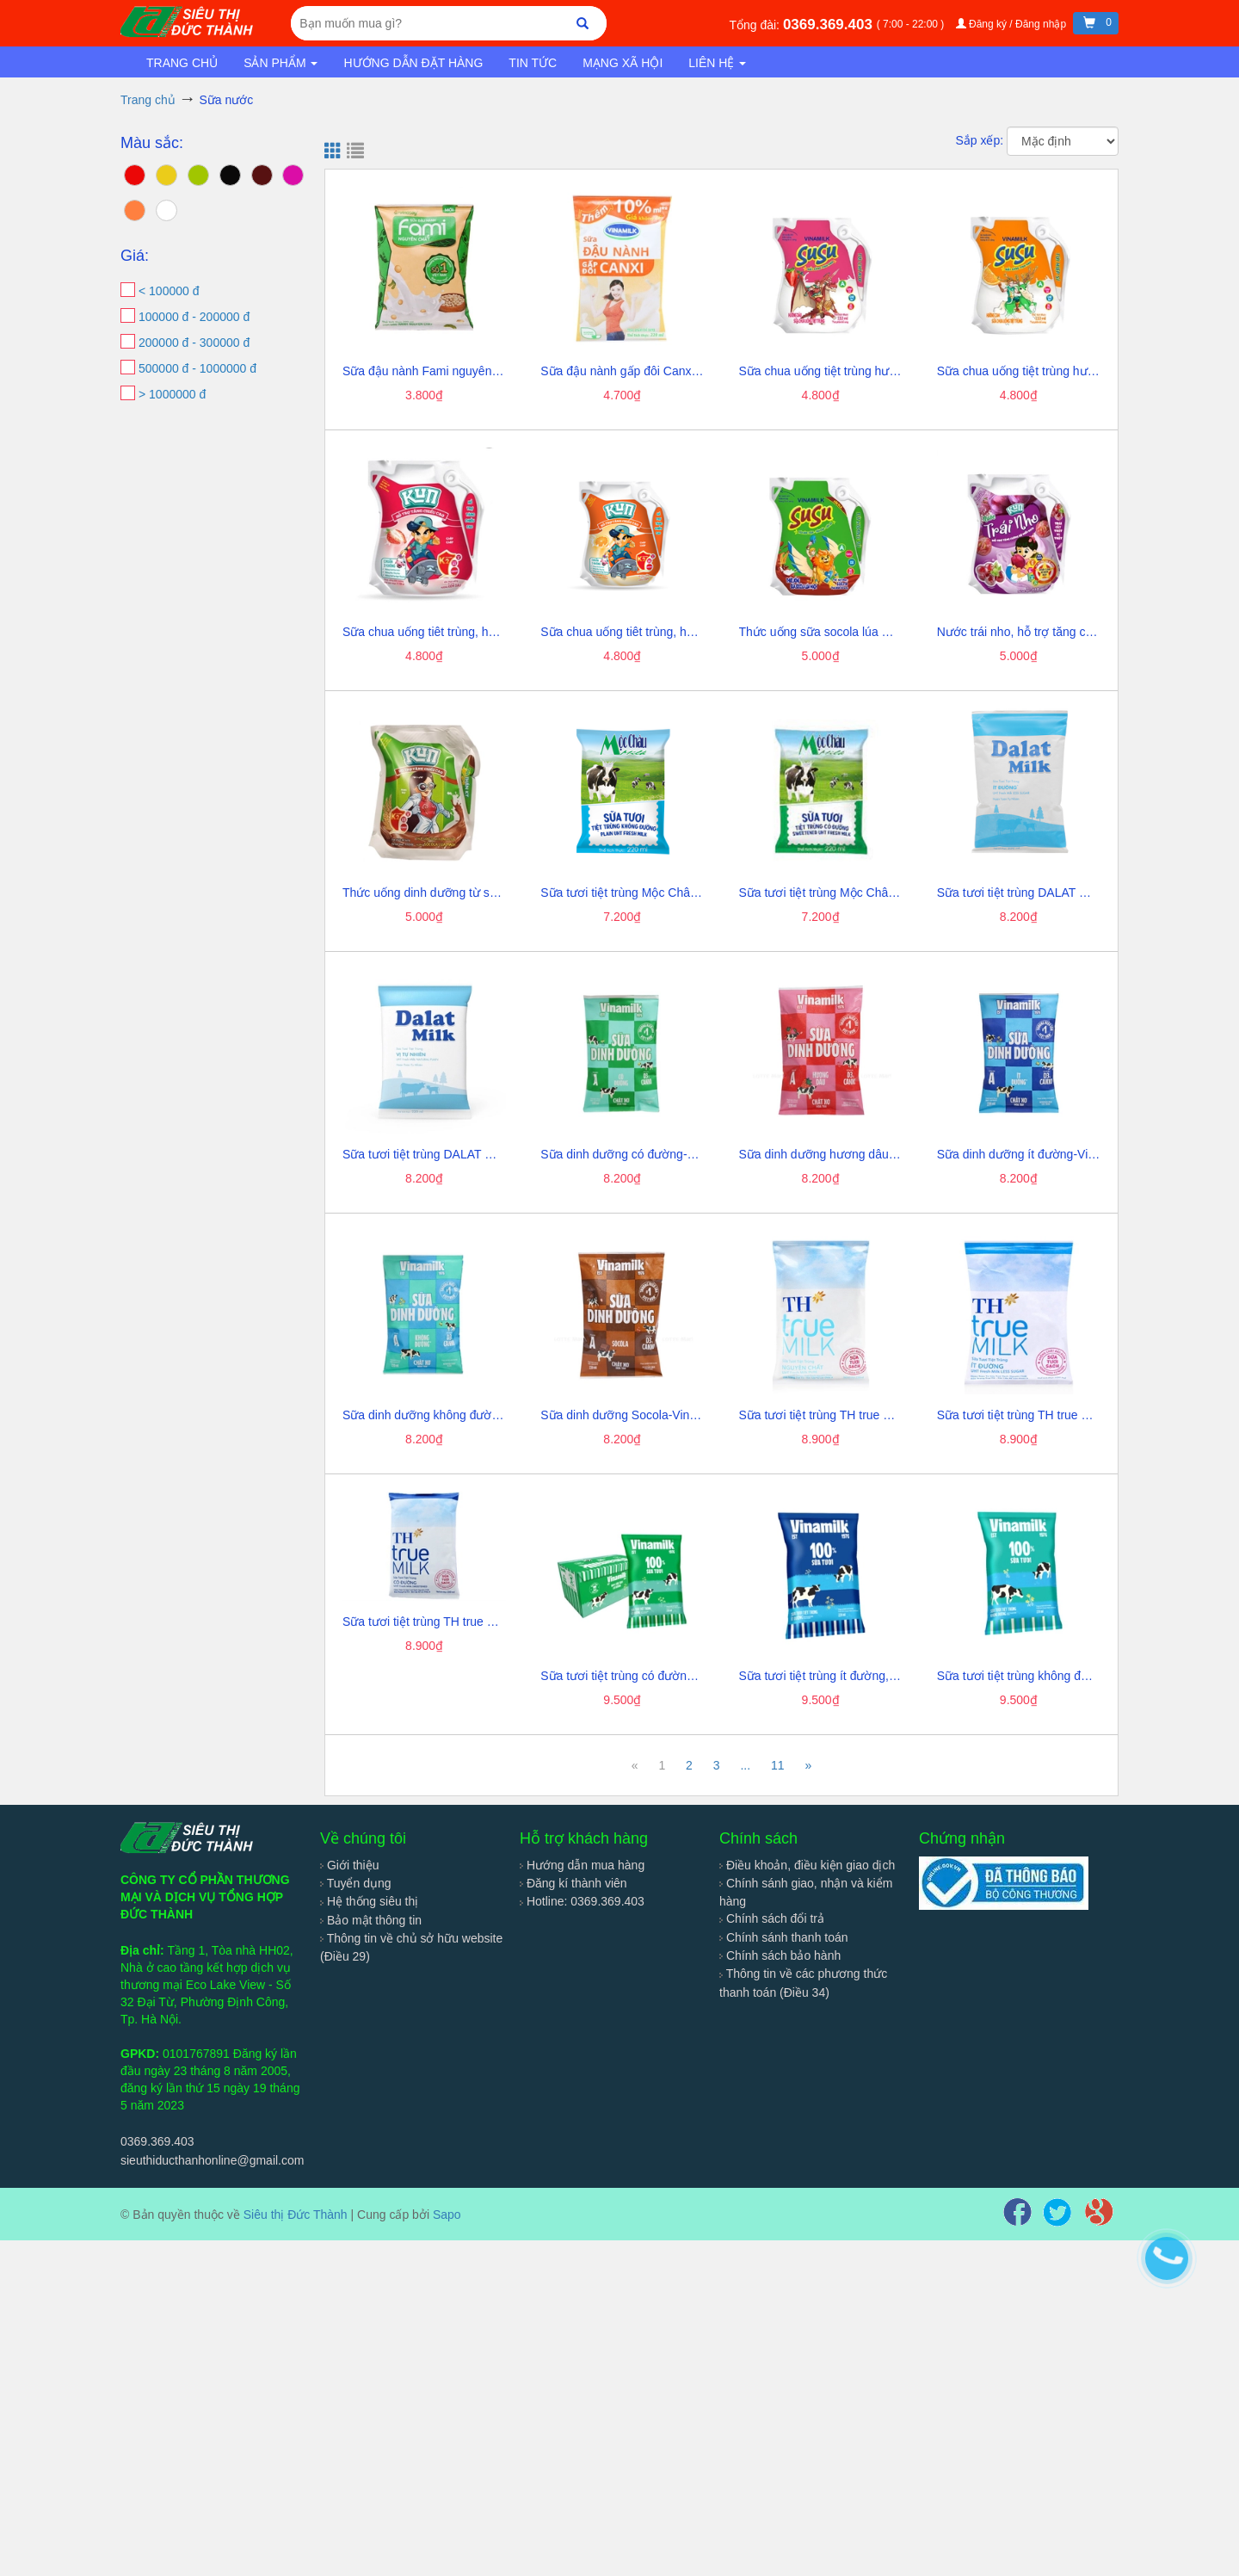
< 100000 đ (169, 291)
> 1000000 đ (172, 394)
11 (778, 1765)
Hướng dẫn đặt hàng (413, 63)
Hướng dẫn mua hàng (582, 1865)
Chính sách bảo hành (780, 1955)
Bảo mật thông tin (371, 1920)
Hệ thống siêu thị (369, 1901)
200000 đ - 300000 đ (194, 342)
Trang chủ (182, 63)
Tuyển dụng (355, 1883)
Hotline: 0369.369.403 (582, 1901)
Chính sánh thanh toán (783, 1937)
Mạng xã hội (623, 63)
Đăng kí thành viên (573, 1883)
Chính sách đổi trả (771, 1918)
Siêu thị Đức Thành (295, 2214)
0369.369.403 (830, 24)
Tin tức (533, 63)
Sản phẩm (280, 63)
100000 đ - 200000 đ (194, 317)
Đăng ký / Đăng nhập (1012, 24)
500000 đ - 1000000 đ (197, 368)
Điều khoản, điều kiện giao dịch (807, 1865)
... (745, 1765)
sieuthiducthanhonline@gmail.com (212, 2160)
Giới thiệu (349, 1865)
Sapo (447, 2214)
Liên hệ (717, 63)
